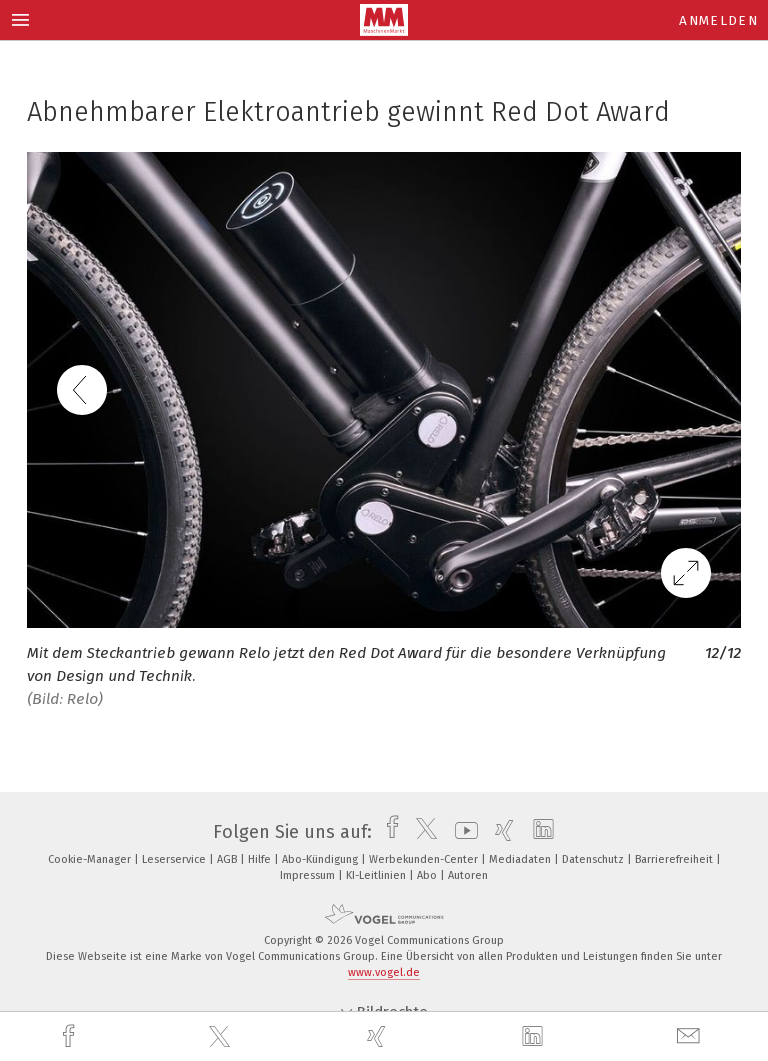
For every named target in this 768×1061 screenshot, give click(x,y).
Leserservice (175, 859)
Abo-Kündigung (321, 859)
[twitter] (222, 1037)
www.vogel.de (384, 972)
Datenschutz (594, 859)
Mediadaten (521, 859)
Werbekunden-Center (425, 859)
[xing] (379, 1036)
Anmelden (718, 20)
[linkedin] (535, 1037)
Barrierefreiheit (675, 859)
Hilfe (261, 859)
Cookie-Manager (91, 859)
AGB (228, 859)
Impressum (309, 875)
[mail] (691, 1036)
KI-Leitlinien (377, 875)
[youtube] (461, 832)
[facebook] (71, 1036)
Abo (428, 875)
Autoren (468, 875)
